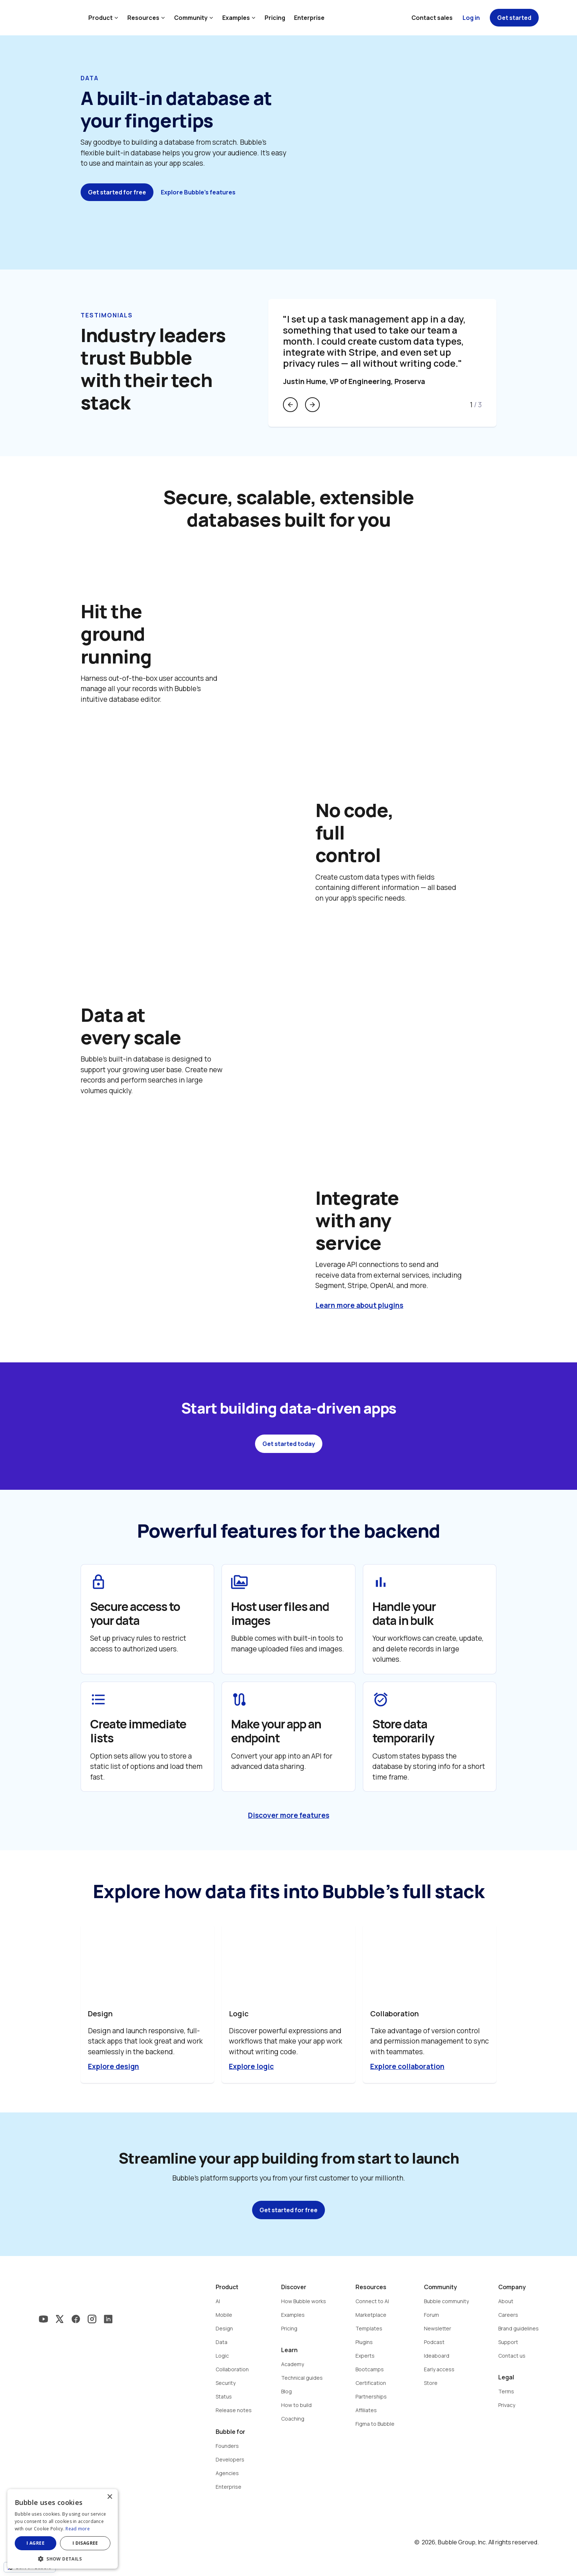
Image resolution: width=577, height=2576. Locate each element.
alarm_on (380, 1699)
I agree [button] (35, 2543)
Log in (471, 18)
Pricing (275, 18)
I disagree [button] (85, 2543)
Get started (514, 18)
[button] (62, 2558)
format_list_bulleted (98, 1699)
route (239, 1699)
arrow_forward (312, 404)
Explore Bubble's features (198, 192)
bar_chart (380, 1582)
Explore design (113, 2066)
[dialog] (62, 2529)
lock (98, 1582)
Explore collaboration (407, 2066)
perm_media (239, 1582)
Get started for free (117, 192)
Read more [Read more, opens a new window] (78, 2529)
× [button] (109, 2497)
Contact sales (432, 18)
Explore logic (251, 2066)
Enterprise (309, 18)
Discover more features (288, 1815)
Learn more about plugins (359, 1305)
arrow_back (290, 404)
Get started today (288, 1444)
